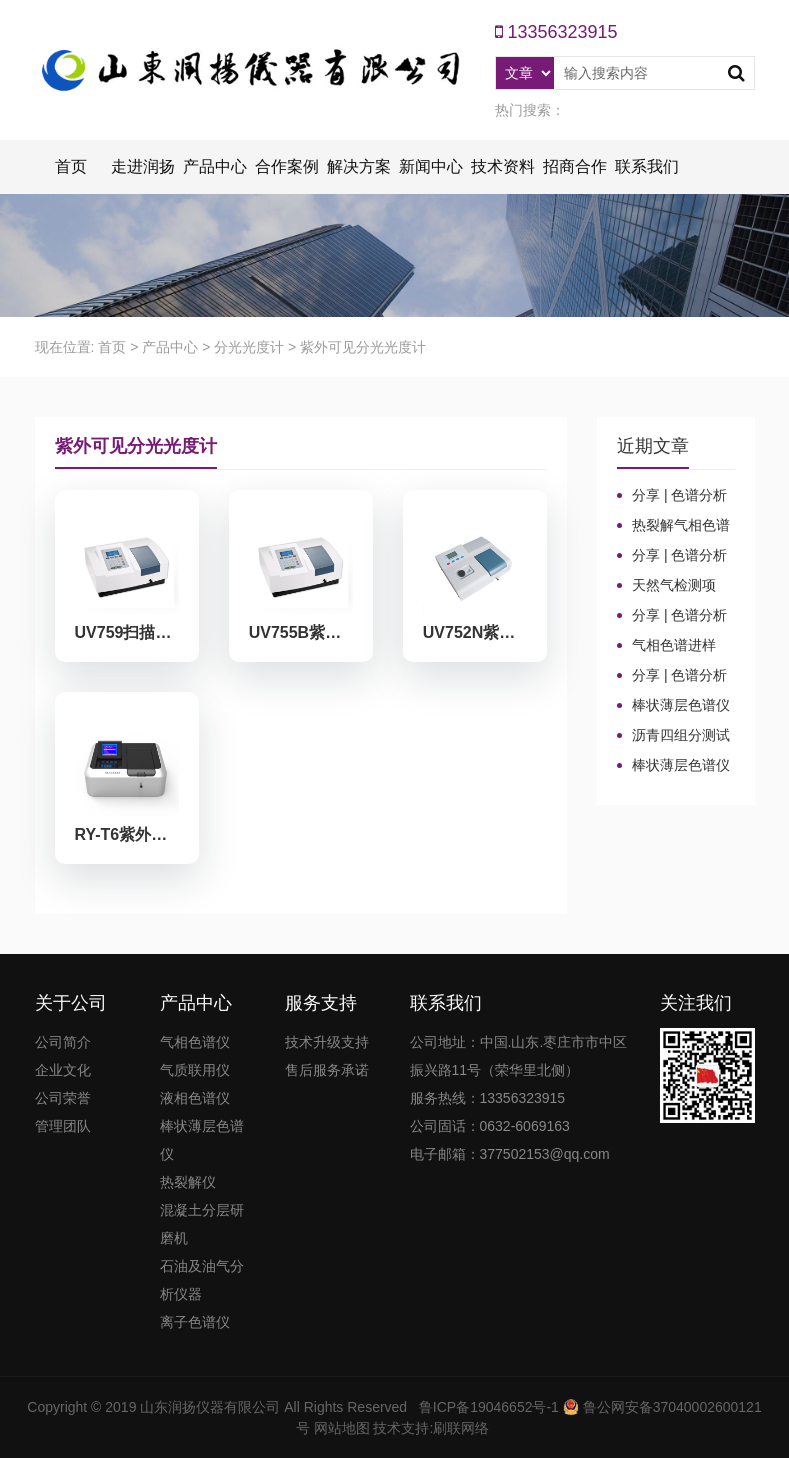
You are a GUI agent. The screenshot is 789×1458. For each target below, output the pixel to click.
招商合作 (575, 166)
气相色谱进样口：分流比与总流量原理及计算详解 (673, 646)
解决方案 (359, 166)
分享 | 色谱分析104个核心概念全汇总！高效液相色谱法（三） (673, 556)
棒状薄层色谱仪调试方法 (673, 766)
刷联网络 (461, 1428)
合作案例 (287, 166)
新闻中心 (431, 166)
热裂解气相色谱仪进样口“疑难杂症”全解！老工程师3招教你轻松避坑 (675, 526)
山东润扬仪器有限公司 (210, 1407)
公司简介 (63, 1042)
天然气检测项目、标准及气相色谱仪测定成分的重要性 (673, 586)
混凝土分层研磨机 (202, 1224)
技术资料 (503, 166)
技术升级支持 (327, 1042)
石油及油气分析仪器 (202, 1280)
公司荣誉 (63, 1098)
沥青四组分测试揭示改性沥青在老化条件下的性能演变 (673, 736)
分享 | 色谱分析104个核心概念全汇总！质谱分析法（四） (673, 496)
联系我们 (647, 166)
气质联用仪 (195, 1070)
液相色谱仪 (195, 1098)
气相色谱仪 (195, 1042)
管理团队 (63, 1126)
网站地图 (342, 1428)
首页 (71, 166)
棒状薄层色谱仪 (202, 1140)
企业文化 (63, 1070)
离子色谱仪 (195, 1322)
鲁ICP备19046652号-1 (489, 1407)
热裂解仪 (188, 1182)
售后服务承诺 (327, 1070)
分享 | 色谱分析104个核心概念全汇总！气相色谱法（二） (673, 616)
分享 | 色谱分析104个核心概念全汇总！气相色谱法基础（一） (673, 676)
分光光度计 (249, 347)
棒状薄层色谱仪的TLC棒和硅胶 (673, 706)
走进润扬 (143, 166)
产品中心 (215, 166)
